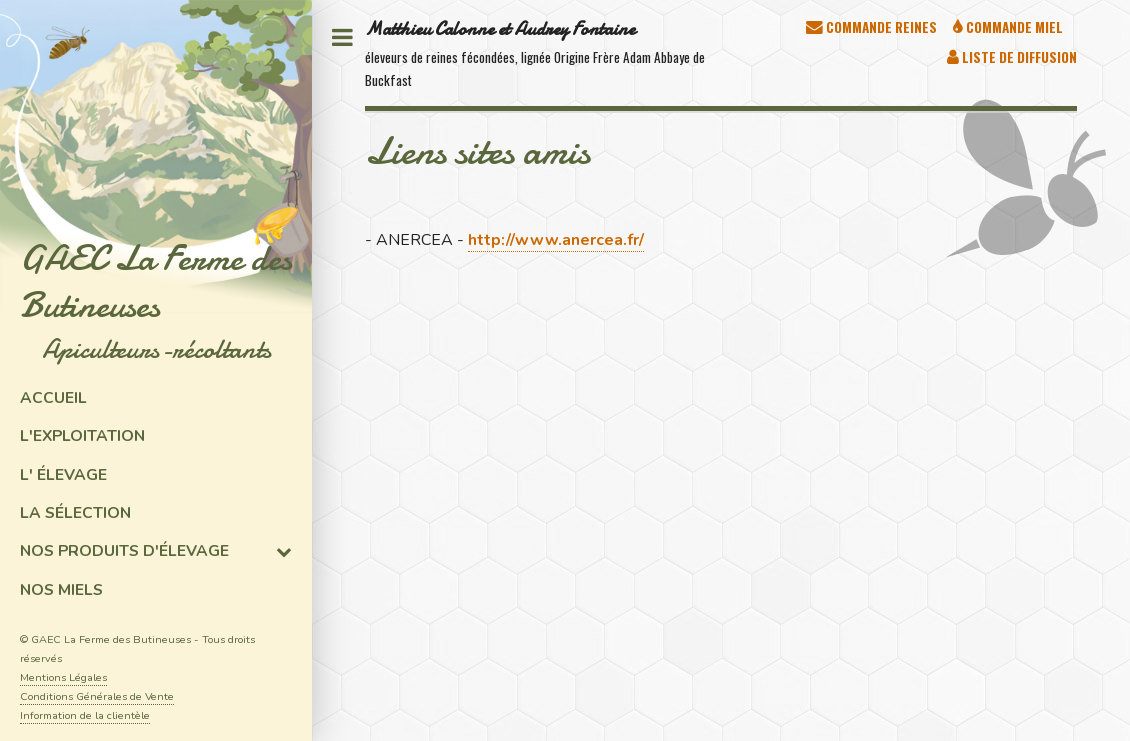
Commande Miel (1013, 27)
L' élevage (63, 475)
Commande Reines (880, 27)
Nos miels (61, 590)
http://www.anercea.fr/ (556, 240)
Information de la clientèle (85, 715)
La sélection (75, 513)
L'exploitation (82, 436)
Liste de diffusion (1018, 57)
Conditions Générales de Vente (97, 696)
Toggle (342, 37)
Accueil (53, 398)
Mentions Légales (63, 677)
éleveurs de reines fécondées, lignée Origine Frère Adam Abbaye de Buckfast (535, 53)
